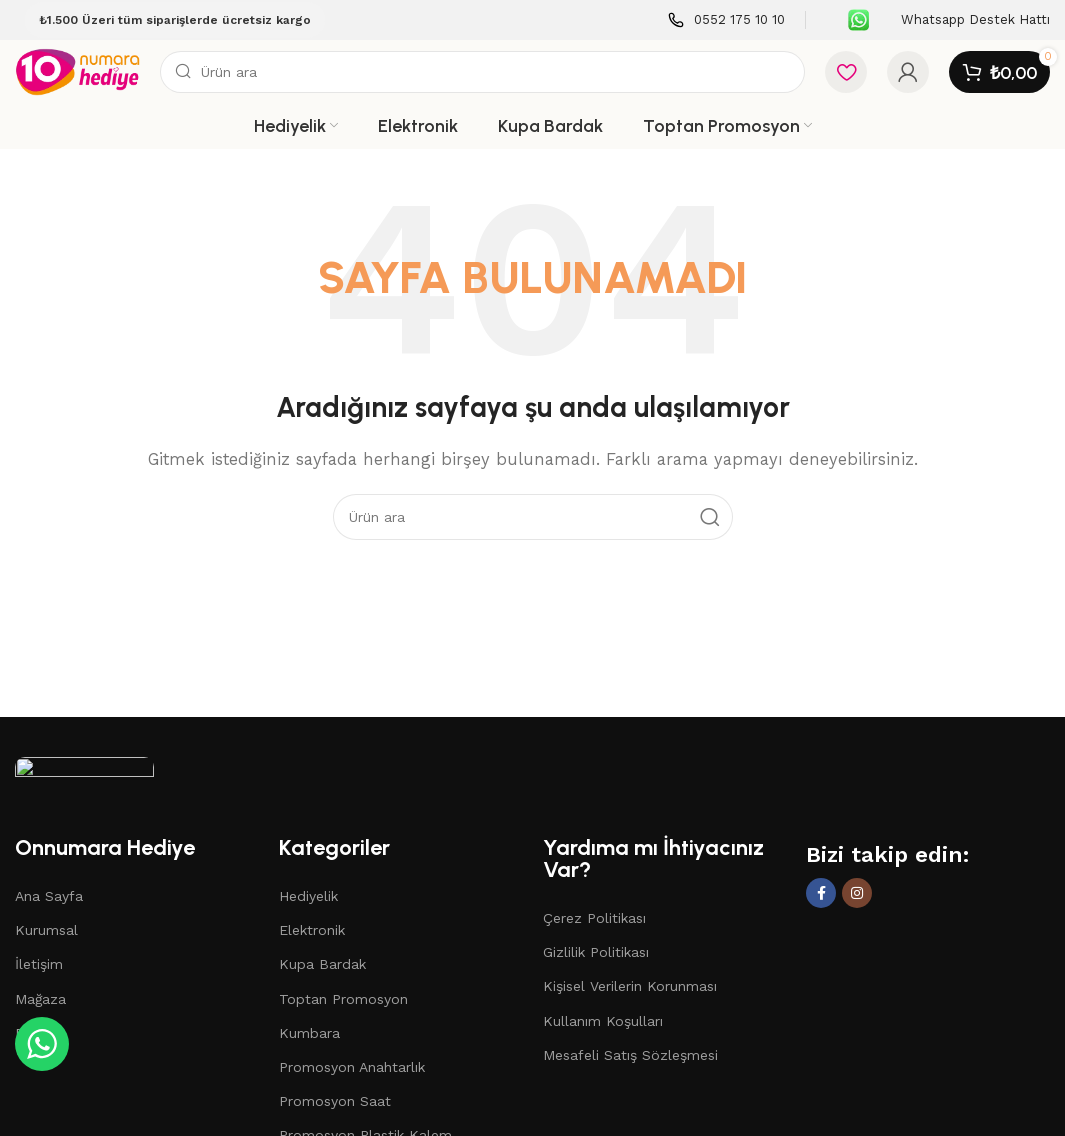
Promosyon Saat (335, 1101)
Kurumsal (46, 930)
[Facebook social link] (821, 893)
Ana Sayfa (49, 896)
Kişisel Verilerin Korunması (630, 986)
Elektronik (312, 930)
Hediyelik (308, 896)
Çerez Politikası (594, 918)
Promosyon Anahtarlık (352, 1067)
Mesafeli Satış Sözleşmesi (630, 1055)
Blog (30, 1033)
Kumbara (309, 1033)
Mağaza (40, 999)
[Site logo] (77, 71)
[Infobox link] (726, 20)
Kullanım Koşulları (603, 1021)
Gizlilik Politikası (596, 952)
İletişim (39, 964)
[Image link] (84, 786)
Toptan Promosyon (343, 999)
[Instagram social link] (857, 893)
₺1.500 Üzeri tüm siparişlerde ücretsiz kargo (175, 20)
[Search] (482, 72)
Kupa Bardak (322, 964)
